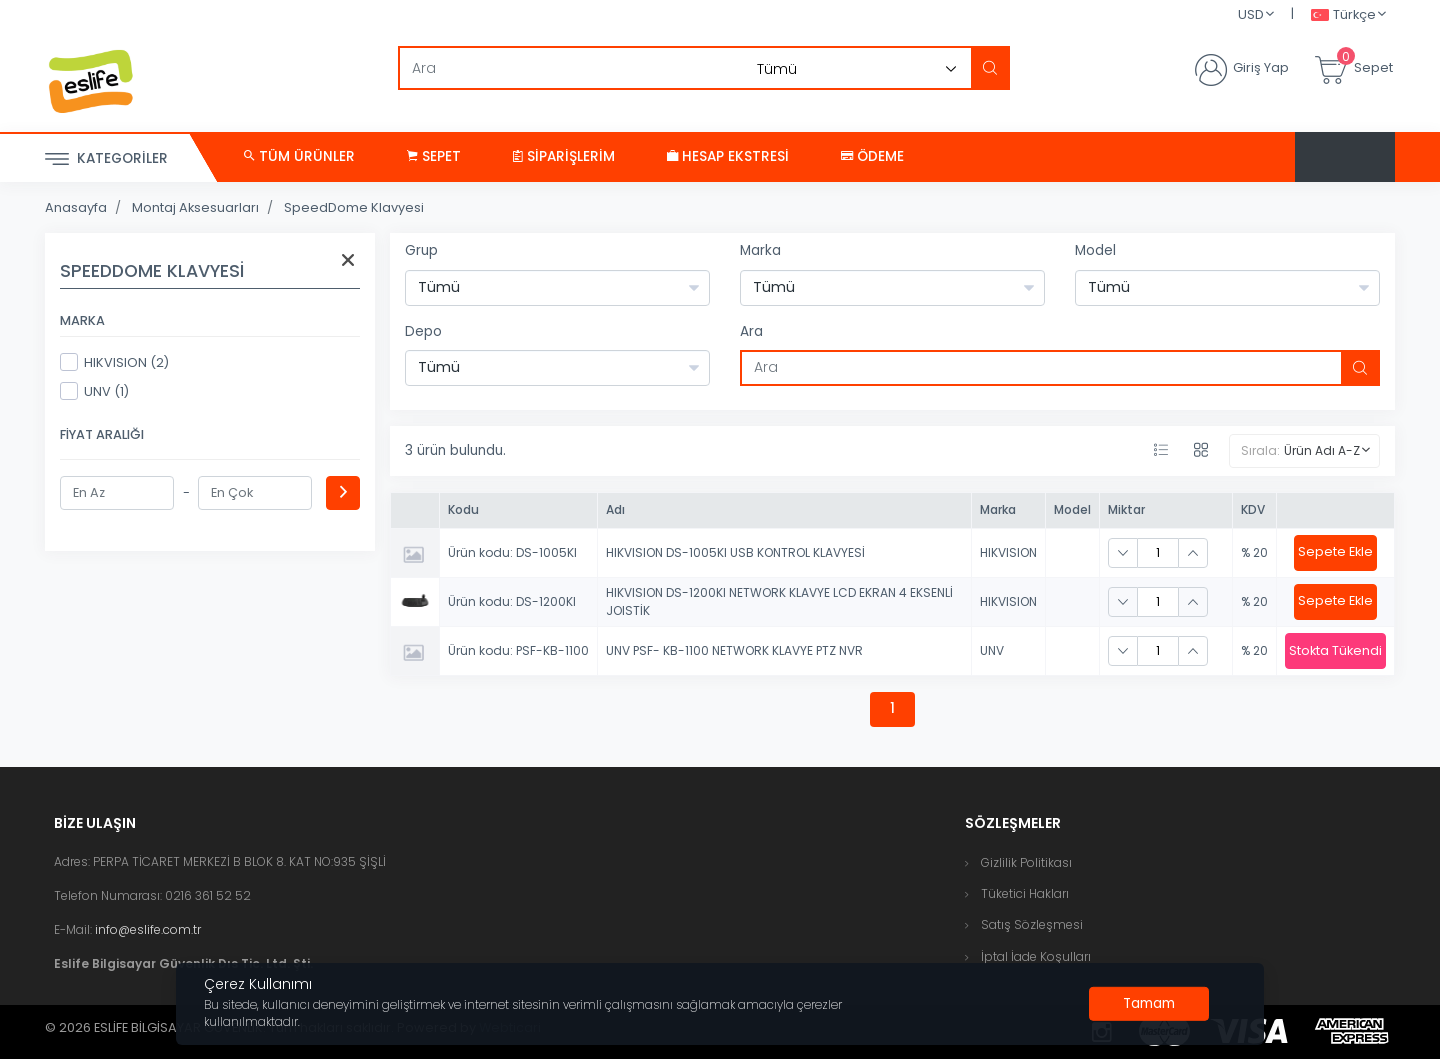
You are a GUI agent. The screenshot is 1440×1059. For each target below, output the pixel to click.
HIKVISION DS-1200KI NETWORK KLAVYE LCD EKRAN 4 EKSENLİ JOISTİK (779, 601)
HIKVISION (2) (114, 362)
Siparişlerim (564, 156)
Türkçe (1343, 15)
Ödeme (872, 156)
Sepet (434, 156)
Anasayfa (76, 207)
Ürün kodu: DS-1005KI (512, 552)
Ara (751, 331)
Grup (421, 250)
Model (1095, 250)
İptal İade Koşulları (1036, 956)
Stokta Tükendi (1335, 650)
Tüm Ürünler (299, 156)
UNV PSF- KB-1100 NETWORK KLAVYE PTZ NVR (734, 650)
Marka (760, 250)
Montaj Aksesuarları (195, 207)
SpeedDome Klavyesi (354, 207)
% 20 (1254, 552)
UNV (992, 650)
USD (1251, 14)
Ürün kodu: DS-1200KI (512, 601)
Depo (423, 331)
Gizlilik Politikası (1026, 862)
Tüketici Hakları (1025, 893)
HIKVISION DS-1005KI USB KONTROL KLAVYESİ (735, 552)
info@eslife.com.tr (148, 929)
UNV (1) (94, 391)
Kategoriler (106, 159)
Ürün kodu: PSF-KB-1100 (518, 650)
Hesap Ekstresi (728, 156)
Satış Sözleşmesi (1032, 924)
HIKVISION (1008, 552)
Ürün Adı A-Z (1322, 450)
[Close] (1149, 1004)
